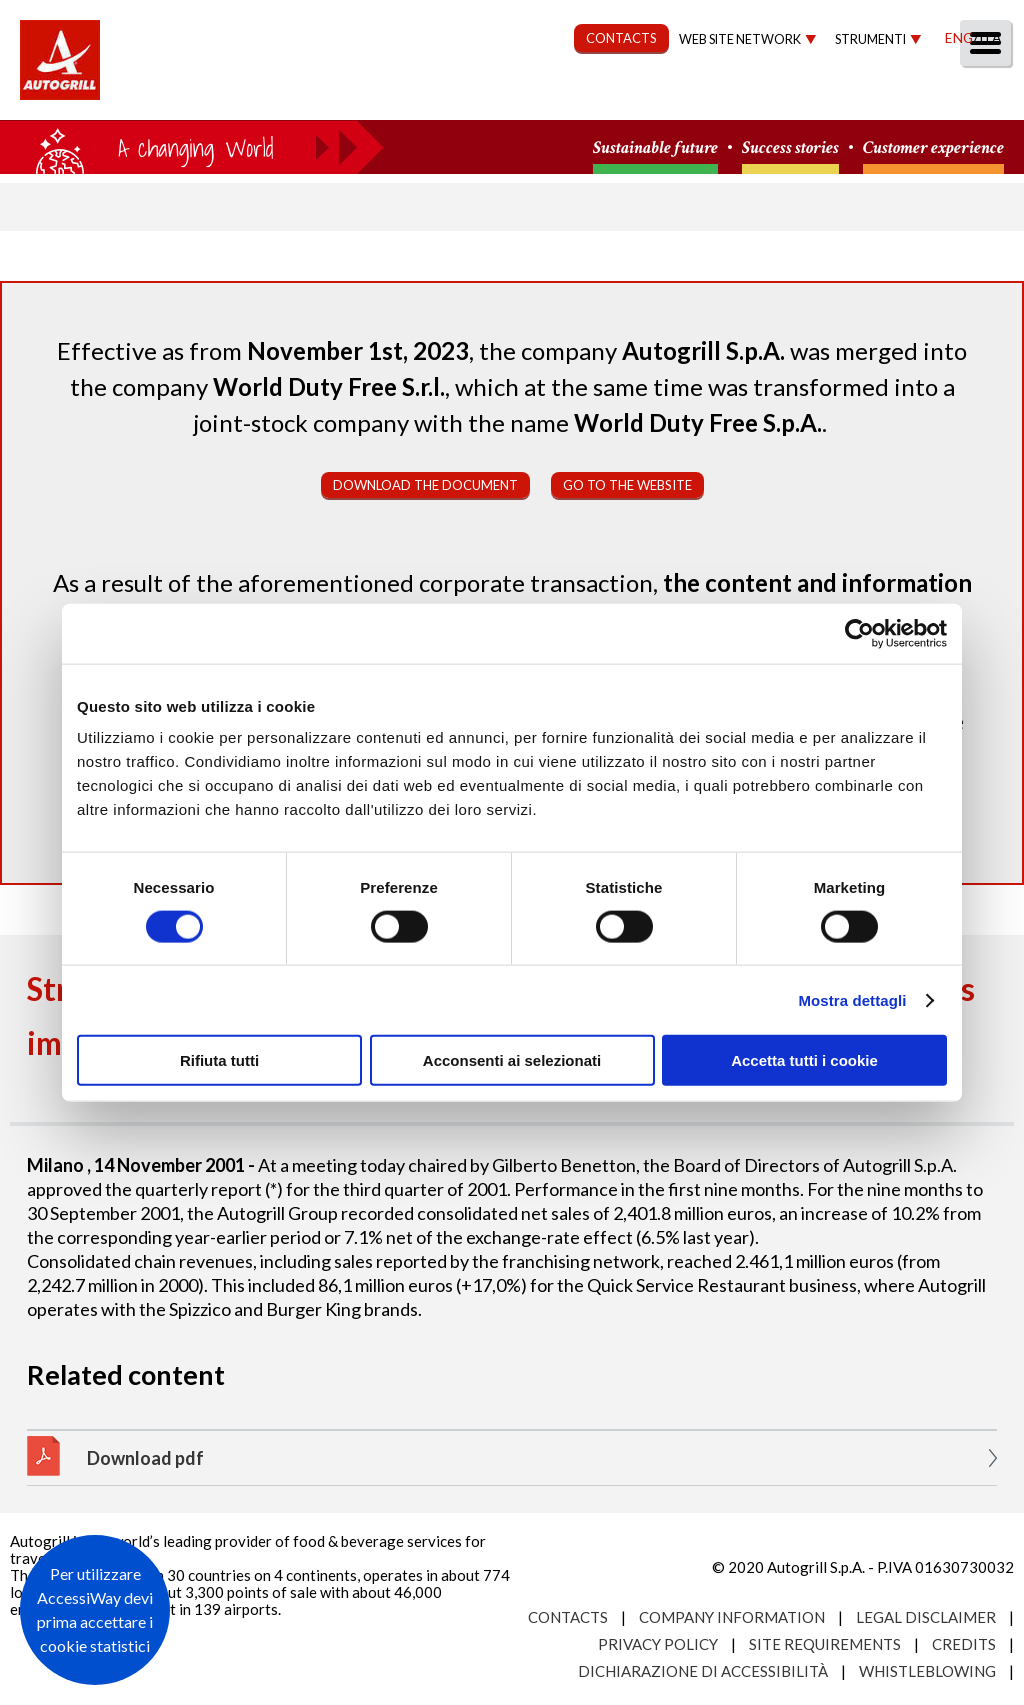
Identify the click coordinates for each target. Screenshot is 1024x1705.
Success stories (790, 148)
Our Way (361, 96)
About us (248, 96)
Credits (964, 1644)
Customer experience (933, 148)
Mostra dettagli (852, 999)
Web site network (740, 39)
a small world (192, 147)
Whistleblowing (927, 1671)
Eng (959, 37)
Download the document (425, 485)
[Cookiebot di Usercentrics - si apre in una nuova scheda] (859, 633)
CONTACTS (621, 38)
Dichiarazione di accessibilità (703, 1671)
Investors (783, 96)
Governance (649, 96)
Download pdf (145, 1458)
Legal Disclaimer (926, 1617)
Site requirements (825, 1644)
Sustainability (496, 96)
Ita (990, 37)
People (976, 96)
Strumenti (870, 39)
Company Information (732, 1617)
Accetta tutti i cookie (804, 1060)
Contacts (568, 1617)
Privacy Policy (658, 1644)
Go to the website (627, 485)
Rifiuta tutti (219, 1060)
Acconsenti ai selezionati (512, 1060)
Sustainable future (655, 148)
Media (886, 96)
